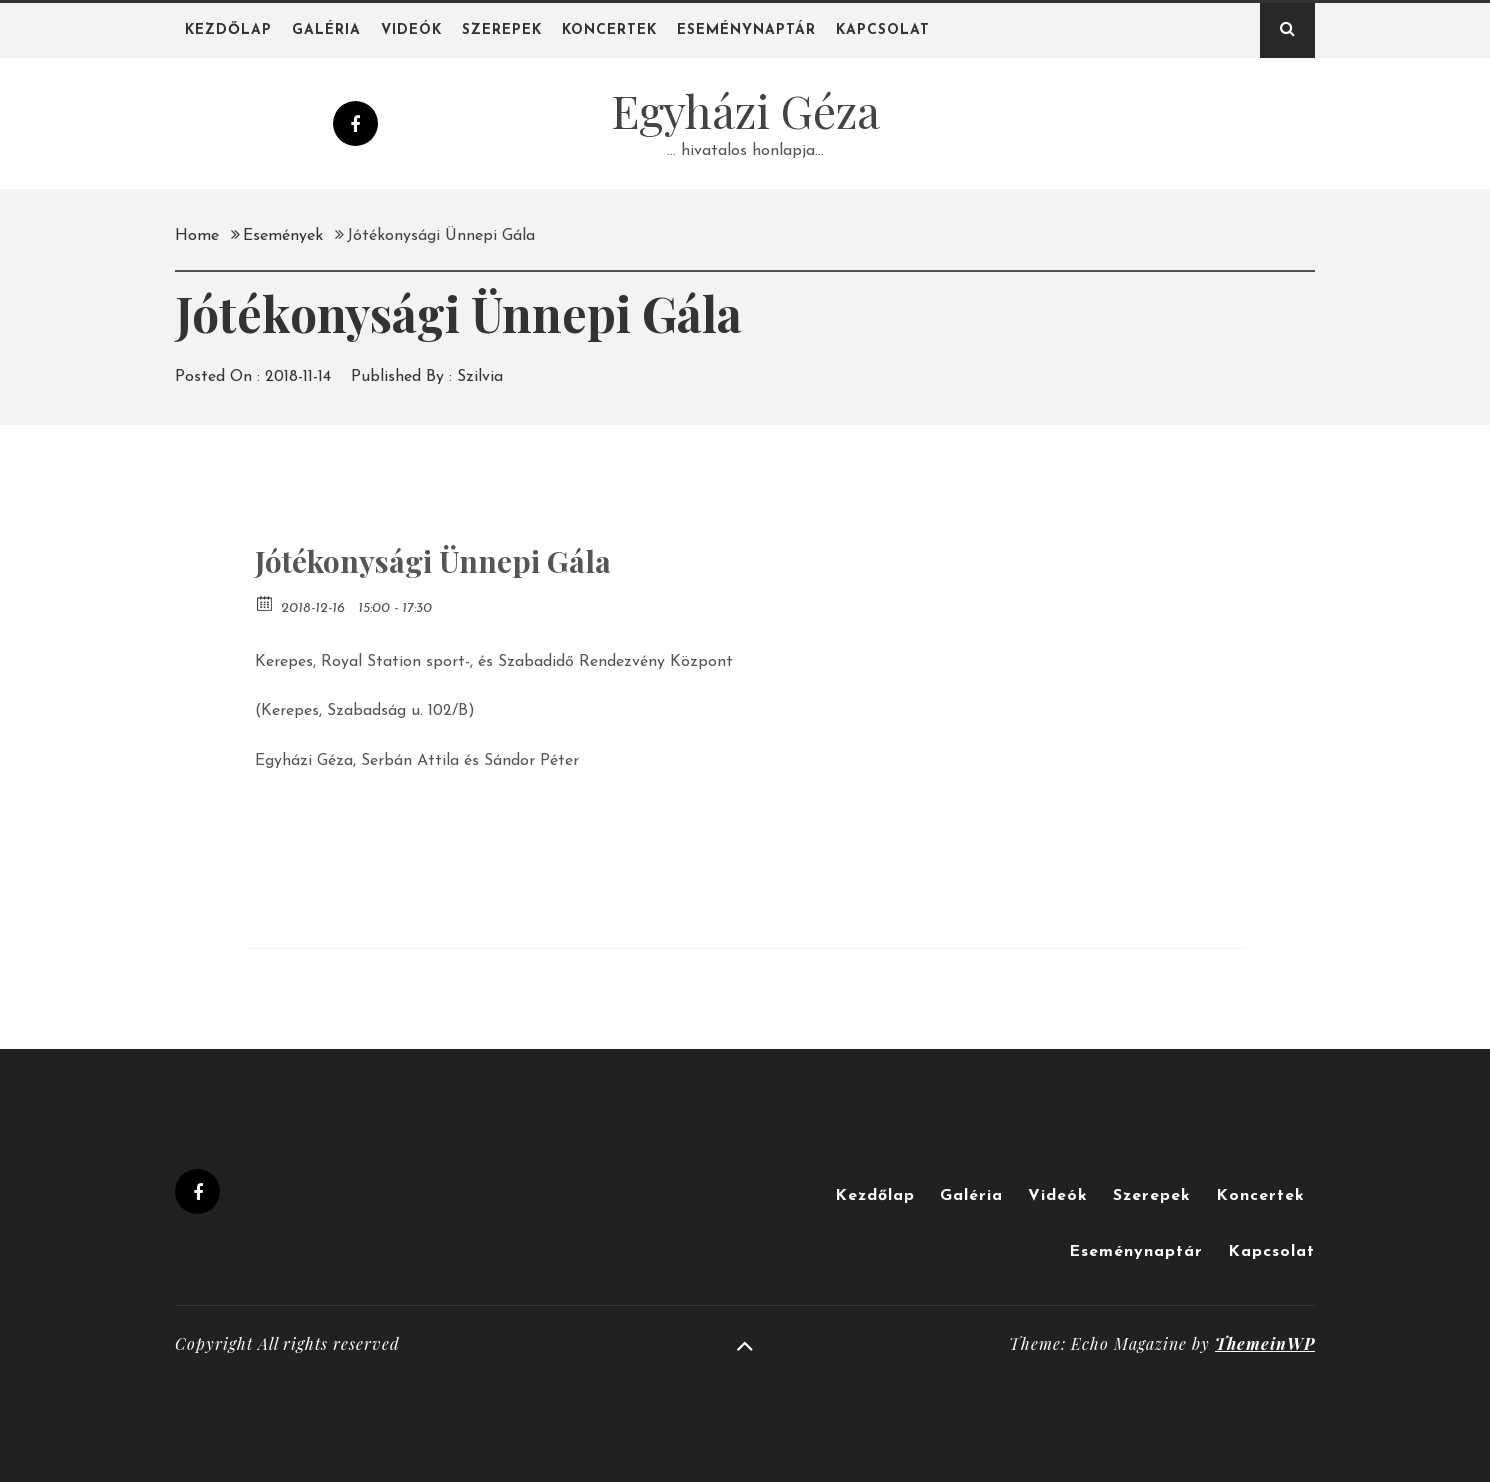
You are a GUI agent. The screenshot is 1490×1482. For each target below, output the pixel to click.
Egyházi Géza (745, 110)
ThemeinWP (1265, 1343)
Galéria (326, 30)
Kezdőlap (228, 30)
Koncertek (609, 30)
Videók (411, 30)
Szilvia (480, 377)
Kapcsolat (883, 30)
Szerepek (502, 30)
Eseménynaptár (746, 30)
